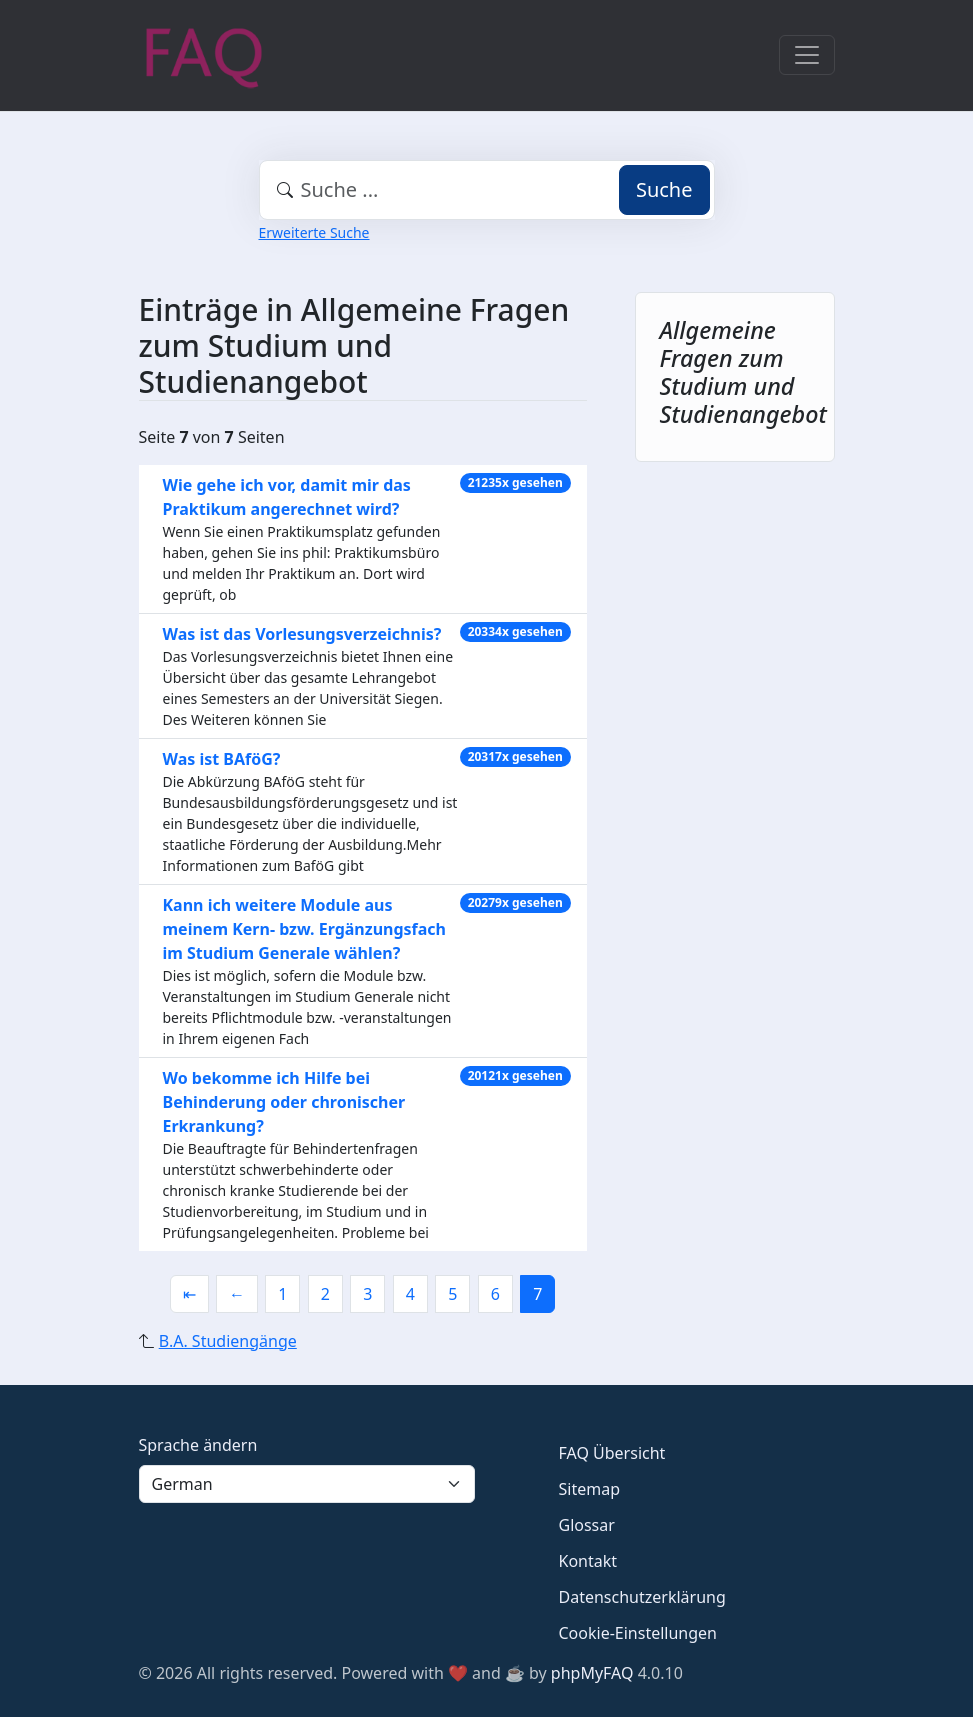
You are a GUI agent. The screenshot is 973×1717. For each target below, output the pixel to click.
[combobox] (487, 190)
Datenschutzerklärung (642, 1597)
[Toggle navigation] (807, 55)
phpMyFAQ (592, 1673)
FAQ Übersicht (612, 1453)
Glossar (587, 1525)
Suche (664, 189)
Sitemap (590, 1489)
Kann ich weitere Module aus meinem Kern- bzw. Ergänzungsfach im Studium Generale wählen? (305, 929)
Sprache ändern (198, 1445)
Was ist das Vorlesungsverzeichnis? (302, 634)
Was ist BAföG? (222, 759)
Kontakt (588, 1561)
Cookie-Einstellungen (638, 1633)
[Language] (307, 1484)
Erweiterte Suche (314, 232)
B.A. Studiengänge (228, 1341)
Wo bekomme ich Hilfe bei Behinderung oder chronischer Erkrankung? (284, 1102)
